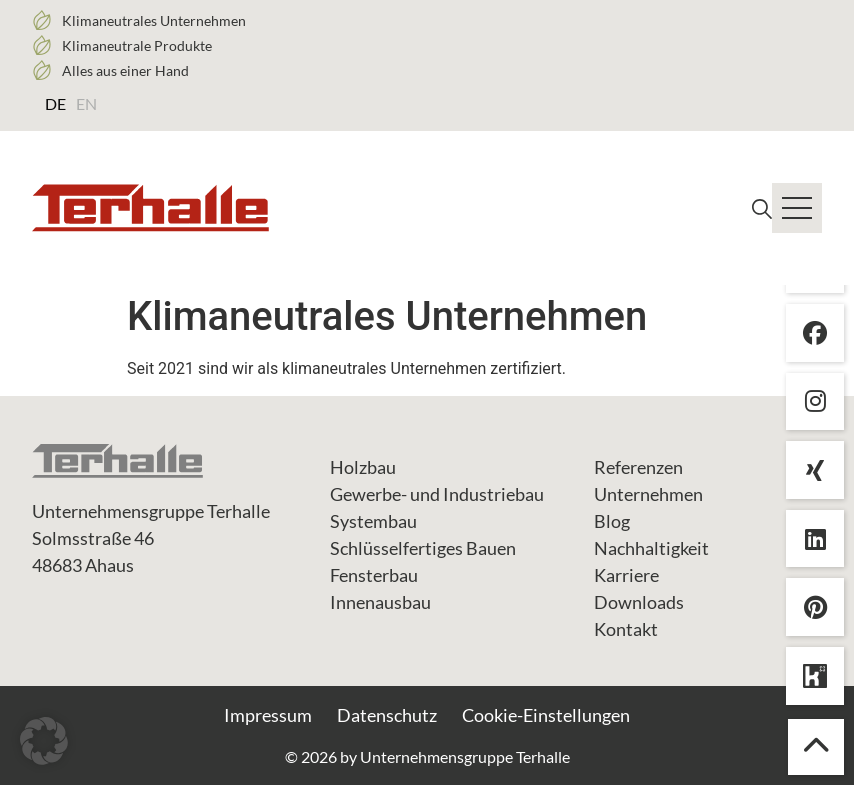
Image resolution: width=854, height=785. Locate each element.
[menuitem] (55, 103)
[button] (44, 741)
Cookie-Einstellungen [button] (546, 715)
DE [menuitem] (55, 103)
